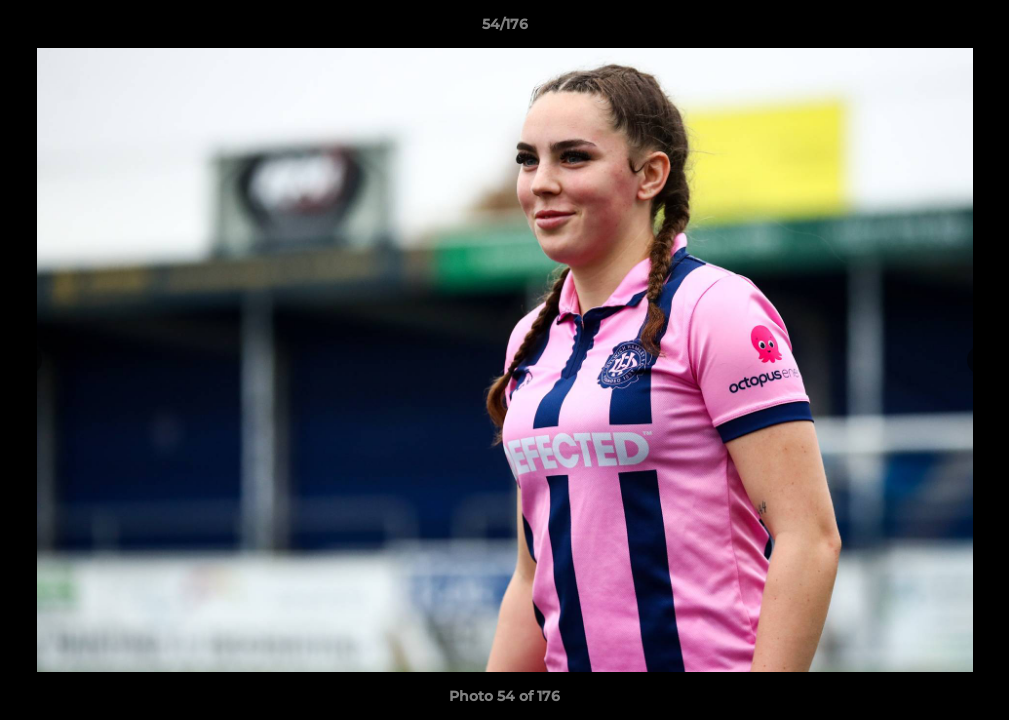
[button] (973, 29)
